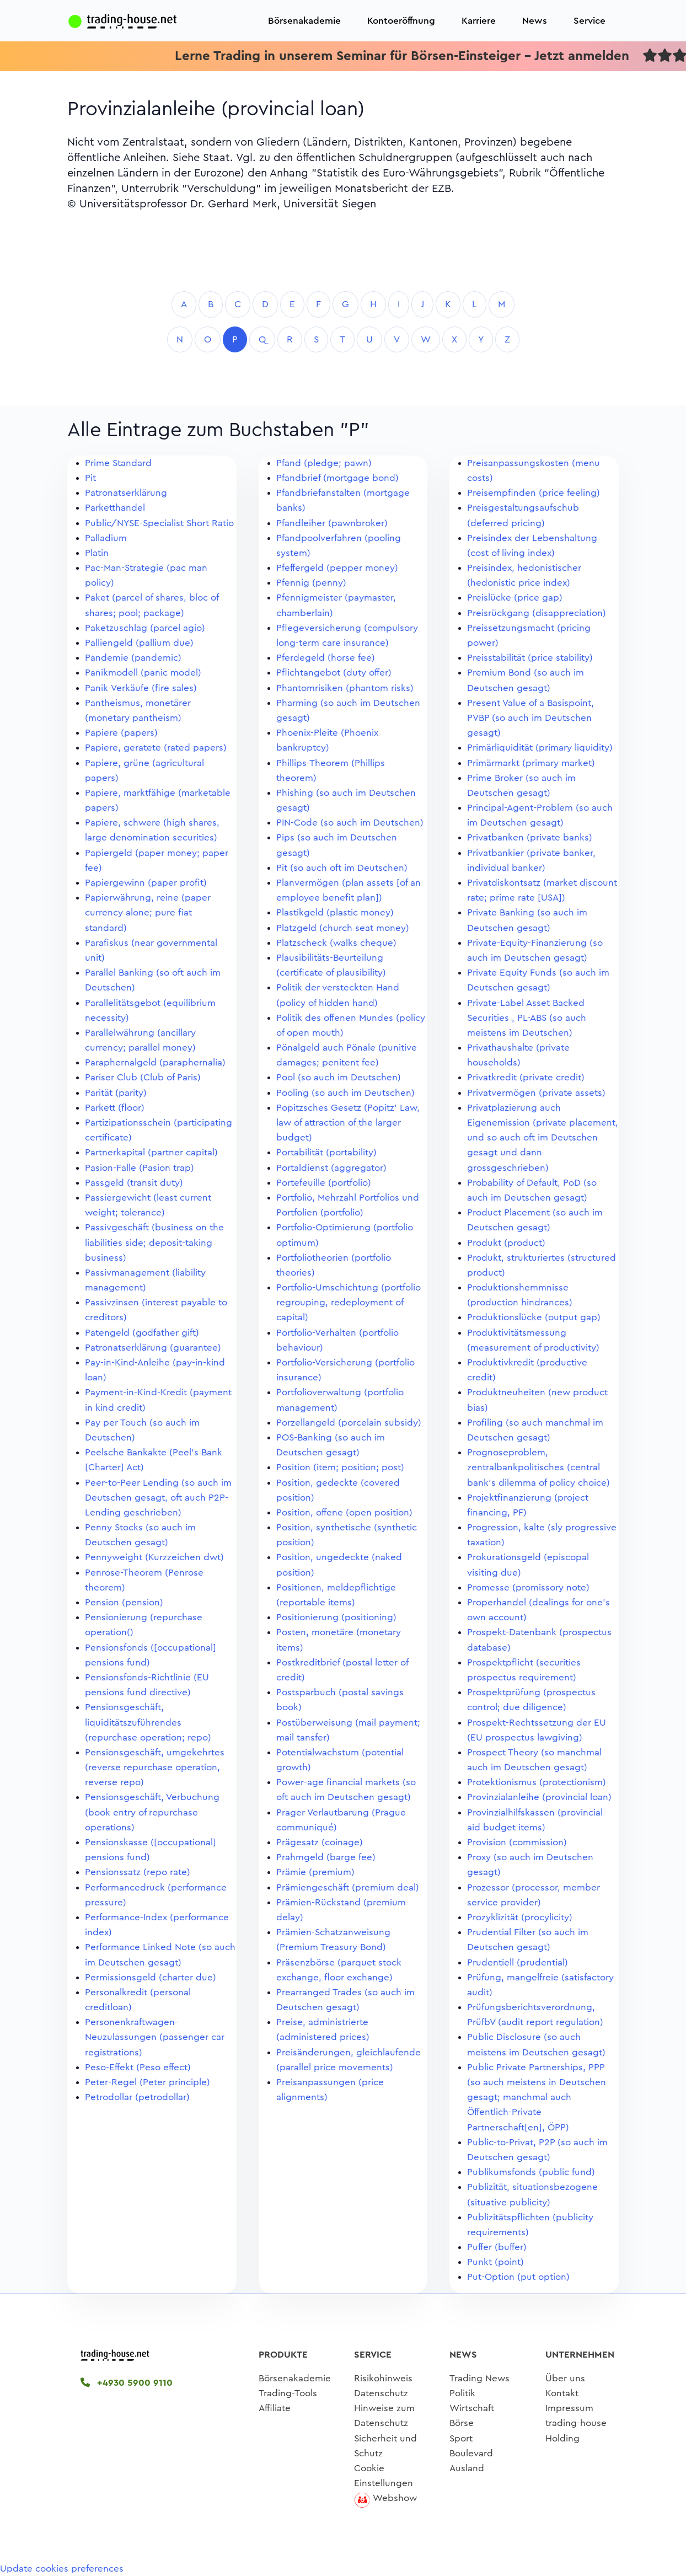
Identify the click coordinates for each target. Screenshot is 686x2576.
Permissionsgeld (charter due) (150, 1977)
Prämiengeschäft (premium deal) (347, 1887)
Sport (461, 2438)
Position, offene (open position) (344, 1512)
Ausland (466, 2468)
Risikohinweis (383, 2378)
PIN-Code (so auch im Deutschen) (350, 822)
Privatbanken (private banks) (529, 837)
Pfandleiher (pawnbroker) (332, 523)
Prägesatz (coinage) (319, 1842)
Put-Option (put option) (518, 2277)
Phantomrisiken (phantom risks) (345, 688)
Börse (461, 2423)
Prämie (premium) (315, 1872)
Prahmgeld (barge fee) (326, 1857)
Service (589, 20)
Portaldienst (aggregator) (331, 1167)
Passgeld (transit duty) (134, 1182)
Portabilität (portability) (326, 1152)
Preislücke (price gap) (514, 597)
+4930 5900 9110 (127, 2382)
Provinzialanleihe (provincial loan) (539, 1797)
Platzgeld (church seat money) (342, 928)
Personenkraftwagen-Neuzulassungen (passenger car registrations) (154, 2036)
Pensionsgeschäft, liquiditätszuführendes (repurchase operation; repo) (148, 1722)
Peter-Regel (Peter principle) (147, 2082)
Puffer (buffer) (497, 2247)
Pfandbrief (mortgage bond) (337, 478)
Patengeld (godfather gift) (142, 1332)
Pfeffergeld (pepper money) (337, 567)
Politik (462, 2393)
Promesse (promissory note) (528, 1587)
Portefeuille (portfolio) (323, 1182)
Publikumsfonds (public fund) (531, 2172)
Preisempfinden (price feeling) (533, 492)
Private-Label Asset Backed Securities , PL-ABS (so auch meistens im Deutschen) (526, 1017)
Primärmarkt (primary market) (531, 763)
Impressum (569, 2408)
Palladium (106, 538)
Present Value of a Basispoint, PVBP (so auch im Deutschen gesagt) (530, 717)
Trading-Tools (288, 2393)
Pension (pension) (124, 1602)
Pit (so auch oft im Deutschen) (342, 867)
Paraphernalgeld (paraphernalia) (155, 1062)
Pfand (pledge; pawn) (324, 463)
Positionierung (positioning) (336, 1617)
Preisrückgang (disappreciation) (536, 613)
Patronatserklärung (126, 492)
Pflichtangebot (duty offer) (334, 672)
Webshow (395, 2498)
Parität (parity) (116, 1092)
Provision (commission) (517, 1842)
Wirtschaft (471, 2408)
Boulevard (471, 2453)
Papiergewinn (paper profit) (146, 882)
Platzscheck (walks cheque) (336, 942)
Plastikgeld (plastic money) (335, 912)
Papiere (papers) (121, 732)
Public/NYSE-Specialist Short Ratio (159, 523)
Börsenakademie (304, 20)
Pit (90, 478)
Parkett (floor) (114, 1107)
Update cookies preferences (62, 2568)
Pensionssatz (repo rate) (137, 1872)
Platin (97, 553)
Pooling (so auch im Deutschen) (345, 1092)
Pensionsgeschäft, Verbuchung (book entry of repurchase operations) (152, 1811)
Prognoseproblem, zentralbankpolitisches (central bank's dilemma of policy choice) (538, 1467)
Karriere (479, 20)
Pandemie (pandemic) (133, 657)
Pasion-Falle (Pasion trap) (139, 1167)
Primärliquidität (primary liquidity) (540, 747)
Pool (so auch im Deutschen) (338, 1077)
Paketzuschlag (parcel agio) (145, 628)
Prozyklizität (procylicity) (519, 1917)
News (534, 20)
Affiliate (275, 2408)
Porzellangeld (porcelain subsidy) (348, 1422)
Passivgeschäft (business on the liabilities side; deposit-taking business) (154, 1242)
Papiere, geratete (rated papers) (156, 747)
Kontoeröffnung (401, 20)
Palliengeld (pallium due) (139, 642)
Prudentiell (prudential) (517, 1962)
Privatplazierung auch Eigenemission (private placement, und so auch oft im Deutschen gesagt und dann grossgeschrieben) (542, 1137)
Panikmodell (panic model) (143, 672)
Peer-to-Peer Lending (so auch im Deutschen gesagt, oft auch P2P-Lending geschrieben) (158, 1497)
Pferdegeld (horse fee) (325, 657)
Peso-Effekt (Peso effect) (138, 2067)
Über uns (565, 2378)
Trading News (479, 2378)
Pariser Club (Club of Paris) (143, 1077)
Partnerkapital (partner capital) (151, 1152)
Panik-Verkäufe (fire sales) (141, 688)
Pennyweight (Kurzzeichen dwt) (154, 1557)
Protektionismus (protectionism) (536, 1782)
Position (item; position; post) (340, 1467)
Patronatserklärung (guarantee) (153, 1347)
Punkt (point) (495, 2262)
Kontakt (561, 2393)
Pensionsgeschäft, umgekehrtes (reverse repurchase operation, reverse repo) (154, 1767)
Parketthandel (115, 507)
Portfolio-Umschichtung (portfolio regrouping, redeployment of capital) (348, 1302)
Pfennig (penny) (311, 582)
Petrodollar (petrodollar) (137, 2097)
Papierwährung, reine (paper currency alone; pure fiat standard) (148, 912)
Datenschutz (381, 2393)
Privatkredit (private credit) (526, 1077)
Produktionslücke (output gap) (534, 1317)
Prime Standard (118, 463)
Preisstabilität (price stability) (530, 657)
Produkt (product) (506, 1242)
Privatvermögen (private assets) (536, 1092)
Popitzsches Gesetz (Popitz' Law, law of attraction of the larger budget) (348, 1122)
